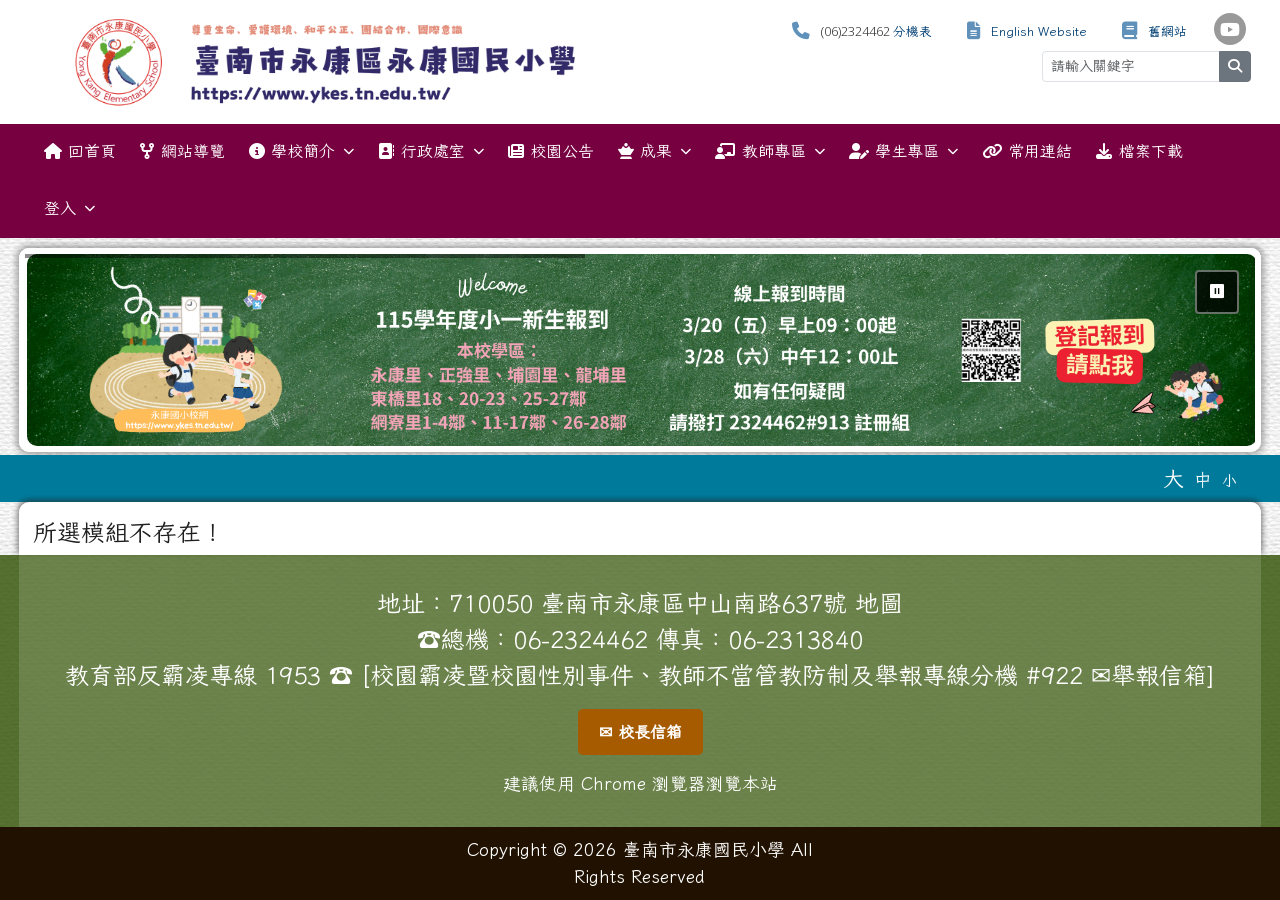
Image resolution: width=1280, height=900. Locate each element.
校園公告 (551, 151)
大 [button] (1173, 478)
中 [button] (1203, 479)
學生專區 (903, 151)
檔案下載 (1139, 151)
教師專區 (769, 151)
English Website (1039, 31)
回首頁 (80, 151)
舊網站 (1167, 31)
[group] (642, 350)
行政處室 (430, 151)
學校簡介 (301, 151)
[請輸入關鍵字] (1131, 66)
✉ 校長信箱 (640, 732)
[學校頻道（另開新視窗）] (1230, 29)
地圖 (879, 603)
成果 (654, 151)
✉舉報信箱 (1149, 675)
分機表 (912, 31)
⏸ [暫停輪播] (1217, 291)
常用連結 (1027, 151)
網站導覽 (182, 151)
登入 (69, 208)
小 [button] (1229, 480)
